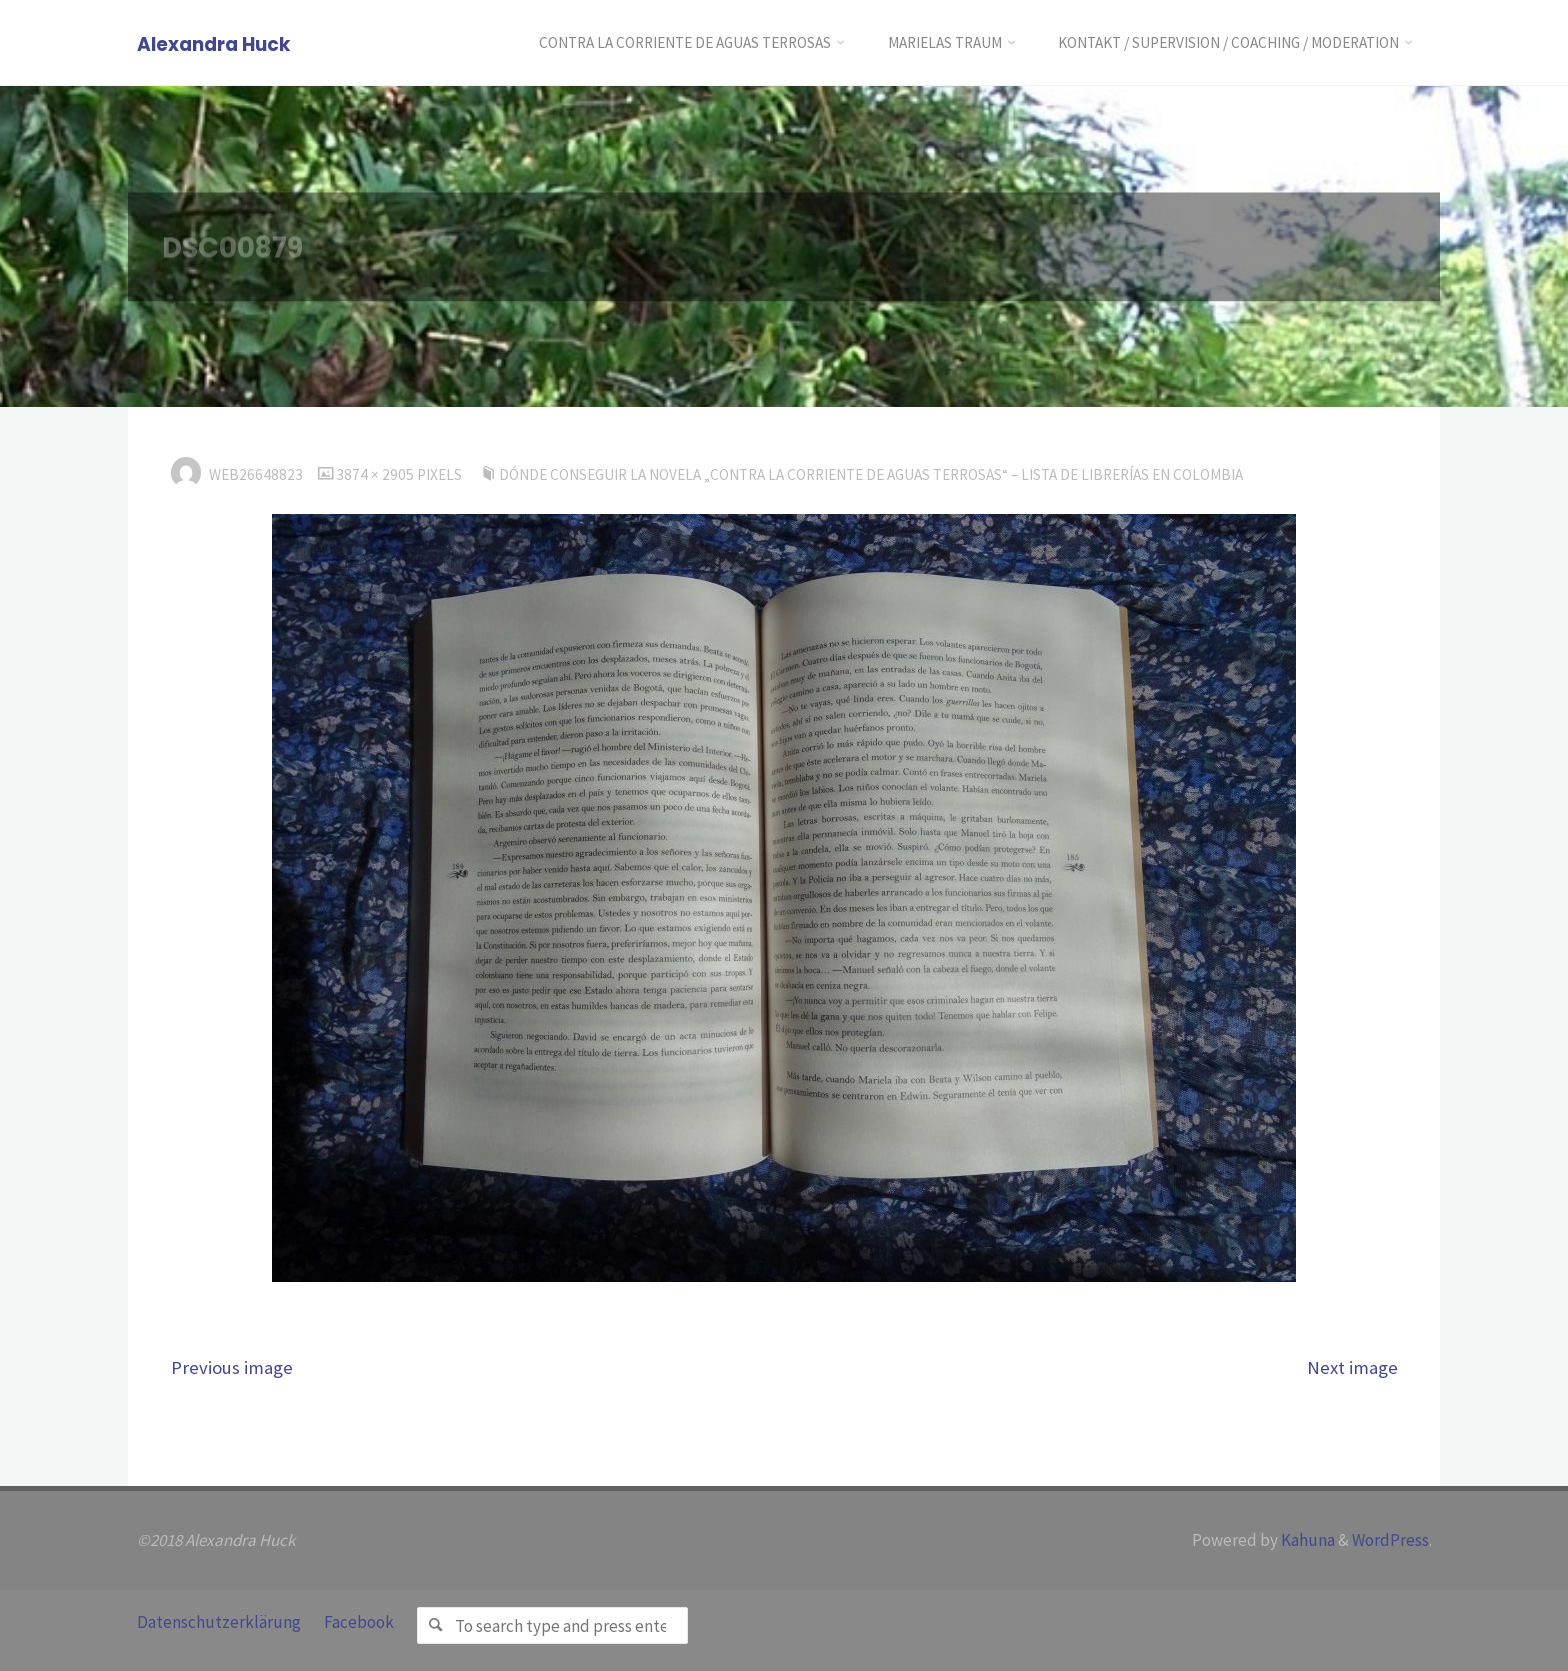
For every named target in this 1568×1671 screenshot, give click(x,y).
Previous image (232, 1367)
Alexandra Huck (213, 44)
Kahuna (1306, 1540)
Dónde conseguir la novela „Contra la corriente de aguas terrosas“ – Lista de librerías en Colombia (871, 474)
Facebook (359, 1622)
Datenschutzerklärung (219, 1622)
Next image (1352, 1367)
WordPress (1390, 1540)
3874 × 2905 (376, 474)
